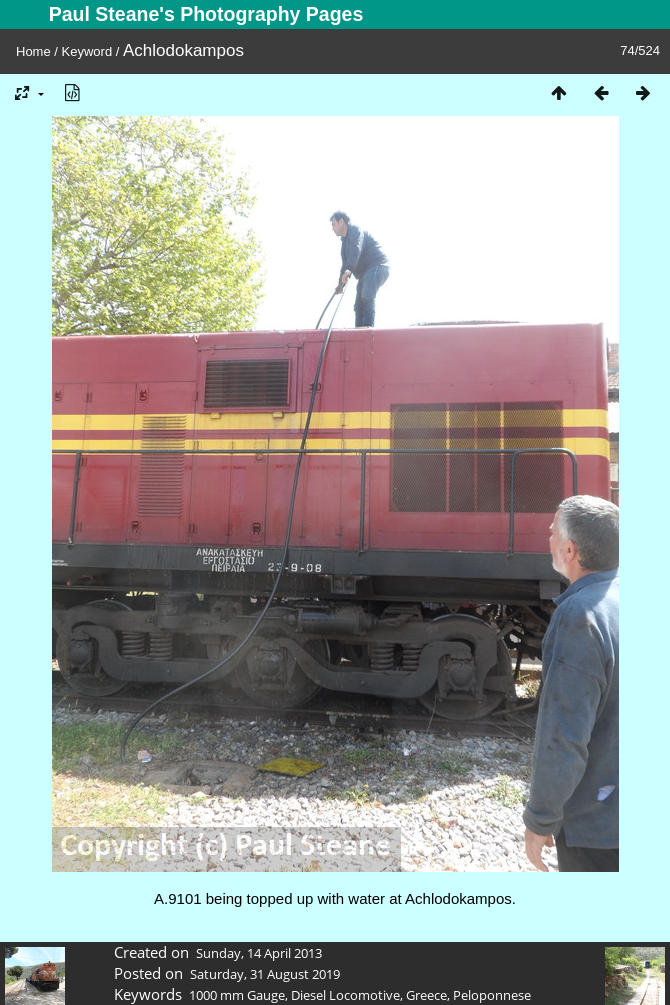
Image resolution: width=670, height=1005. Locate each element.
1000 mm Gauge (237, 995)
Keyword (87, 51)
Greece (426, 995)
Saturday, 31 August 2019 (265, 974)
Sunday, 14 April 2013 (259, 953)
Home (33, 51)
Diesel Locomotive (345, 995)
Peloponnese (492, 995)
